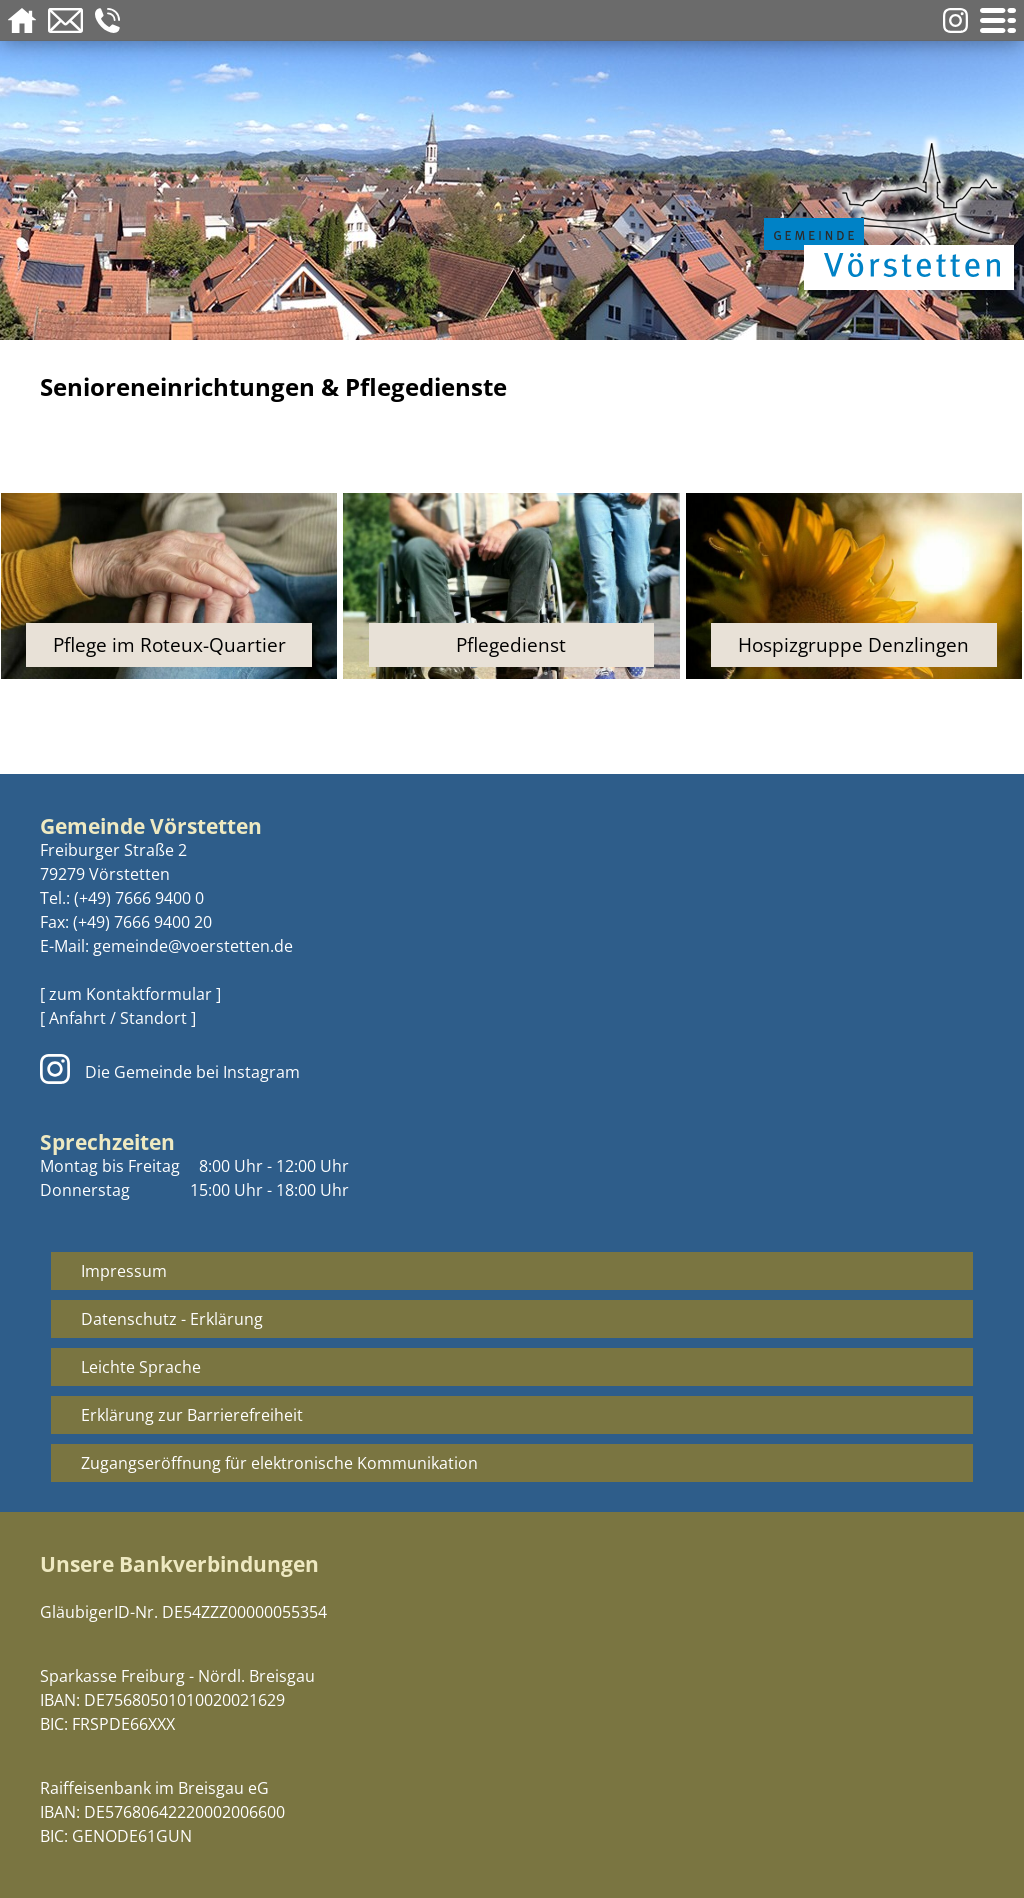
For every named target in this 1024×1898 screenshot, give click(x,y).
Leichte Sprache (141, 1367)
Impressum (124, 1271)
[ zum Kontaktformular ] (130, 994)
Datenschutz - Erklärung (172, 1319)
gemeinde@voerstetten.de (193, 946)
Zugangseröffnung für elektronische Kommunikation (279, 1463)
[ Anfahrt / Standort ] (118, 1018)
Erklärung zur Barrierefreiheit (192, 1415)
